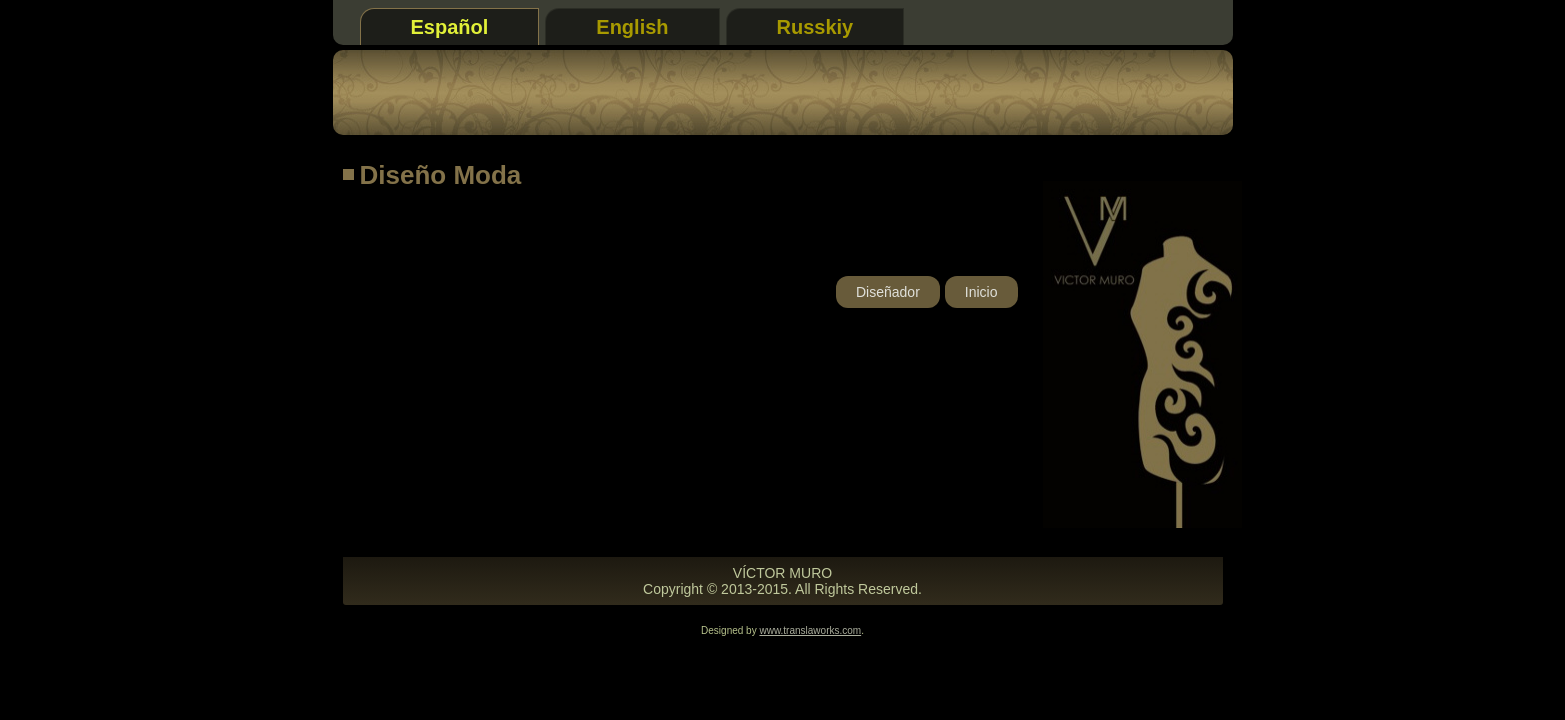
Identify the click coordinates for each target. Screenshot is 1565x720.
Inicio (981, 292)
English (632, 27)
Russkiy (815, 27)
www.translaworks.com (810, 630)
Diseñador (888, 292)
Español (450, 27)
